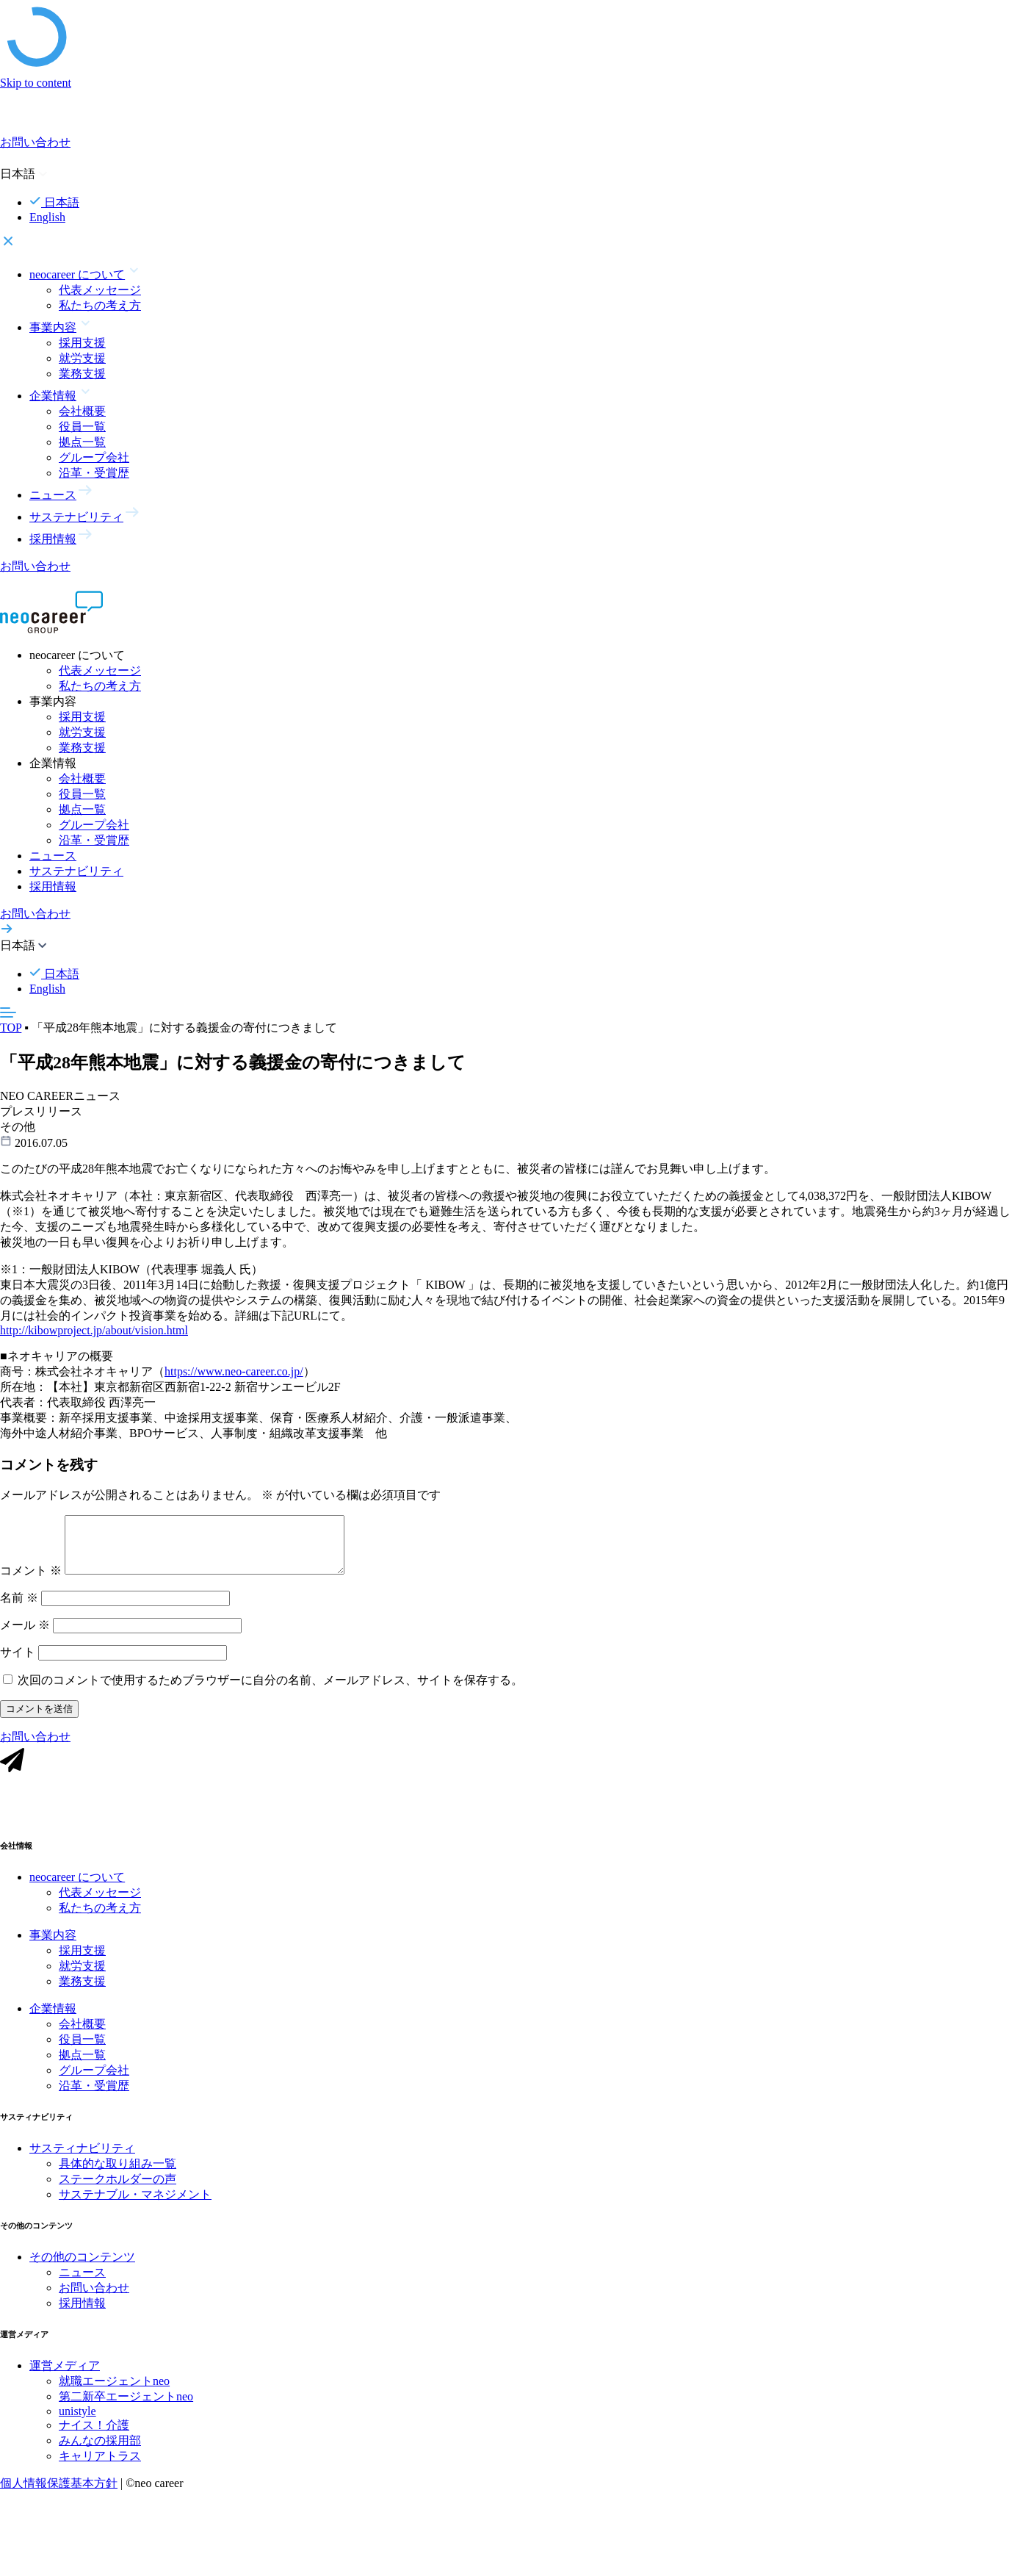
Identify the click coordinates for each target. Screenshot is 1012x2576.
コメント (31, 1581)
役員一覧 (82, 426)
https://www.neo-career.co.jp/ (234, 1380)
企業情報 (52, 2029)
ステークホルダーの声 (117, 2199)
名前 (19, 1608)
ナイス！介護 (94, 2445)
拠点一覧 (82, 442)
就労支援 (82, 358)
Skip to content (35, 82)
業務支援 (82, 373)
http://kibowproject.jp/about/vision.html (94, 1339)
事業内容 (52, 1955)
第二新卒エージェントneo (126, 2417)
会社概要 (82, 411)
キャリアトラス (100, 2476)
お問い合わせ (94, 2308)
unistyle (77, 2431)
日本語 (54, 202)
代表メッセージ (100, 290)
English (47, 217)
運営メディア (64, 2386)
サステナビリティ (76, 871)
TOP (10, 1027)
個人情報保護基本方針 (59, 2503)
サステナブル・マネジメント (135, 2215)
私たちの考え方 (100, 305)
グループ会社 (94, 457)
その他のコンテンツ (82, 2277)
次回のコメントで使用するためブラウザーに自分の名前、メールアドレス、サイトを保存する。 (270, 1691)
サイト (17, 1663)
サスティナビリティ (82, 2168)
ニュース (52, 855)
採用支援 (82, 343)
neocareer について (77, 1897)
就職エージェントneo (114, 2401)
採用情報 (52, 886)
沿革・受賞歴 (94, 473)
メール (25, 1636)
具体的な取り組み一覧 (117, 2184)
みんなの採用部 (100, 2461)
